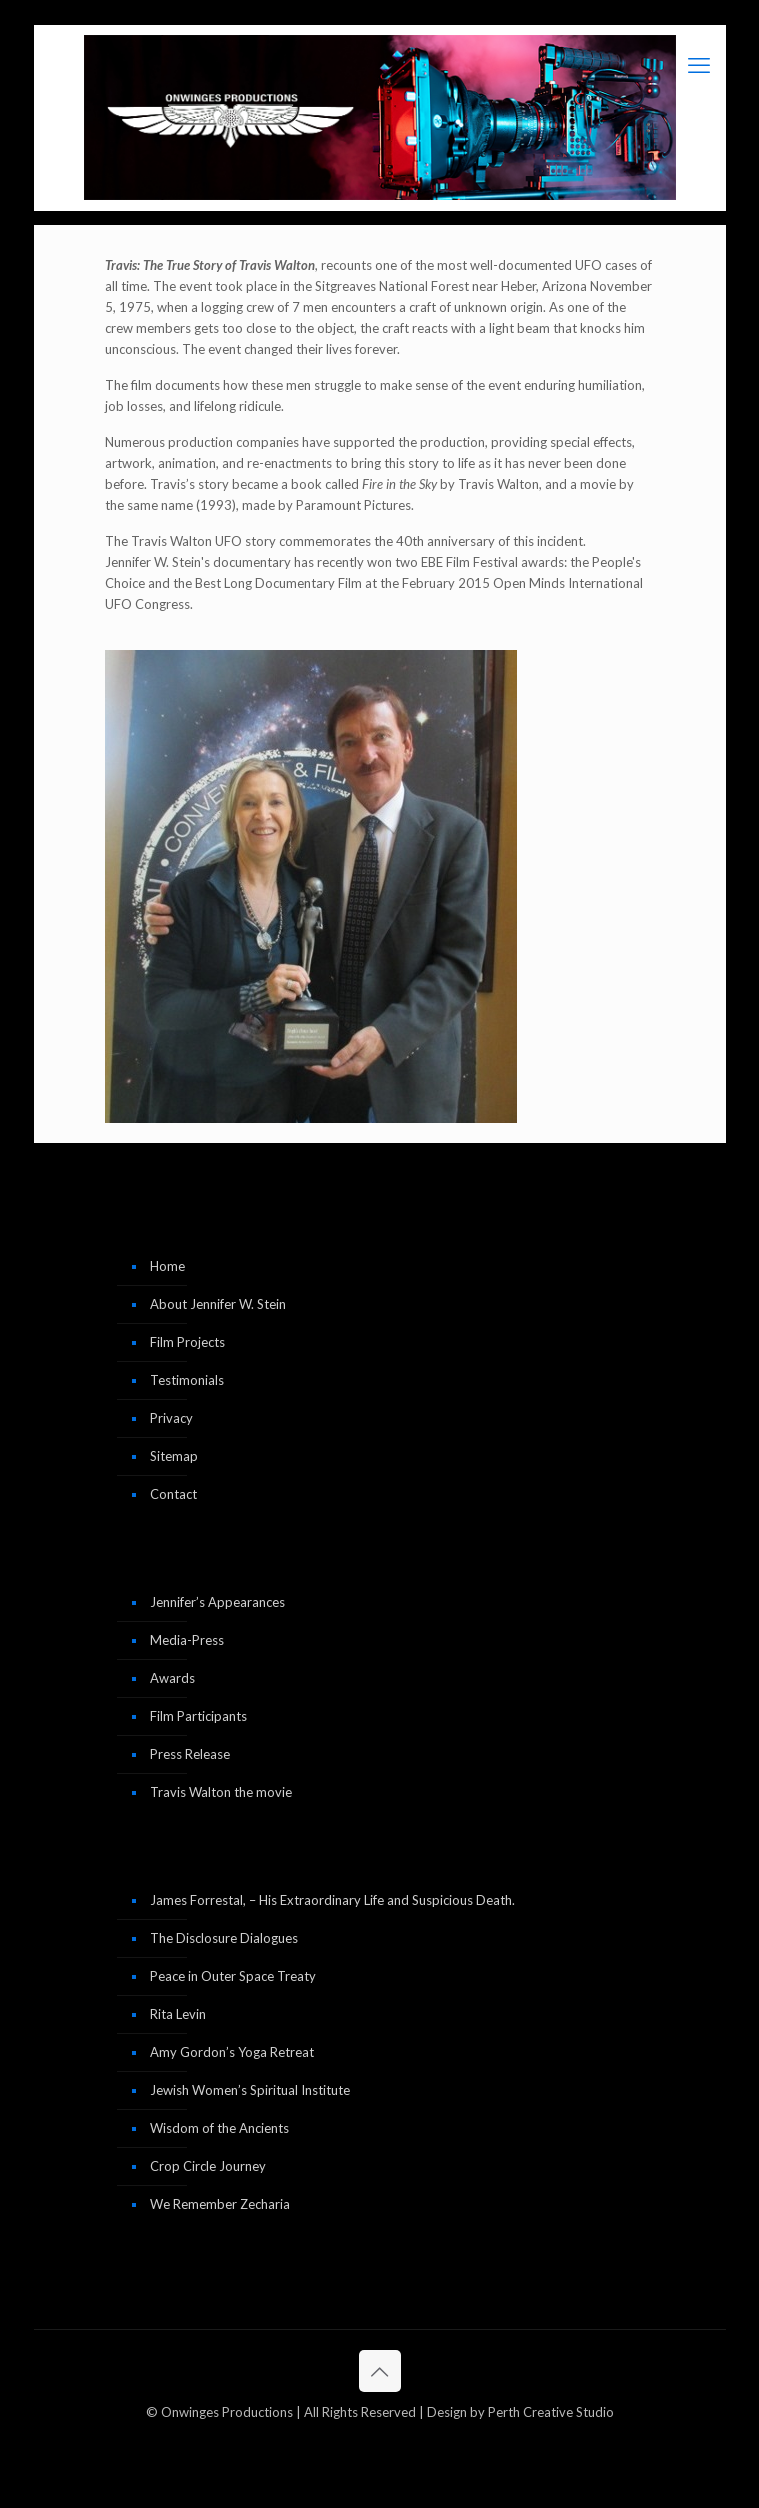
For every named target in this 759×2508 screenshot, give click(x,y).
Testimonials (187, 1380)
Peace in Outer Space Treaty (233, 1976)
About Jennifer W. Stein (218, 1304)
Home (167, 1266)
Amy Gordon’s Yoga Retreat (232, 2052)
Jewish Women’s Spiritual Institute (250, 2090)
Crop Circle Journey (208, 2166)
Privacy (171, 1418)
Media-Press (187, 1640)
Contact (173, 1494)
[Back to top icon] (380, 2371)
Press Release (190, 1754)
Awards (172, 1678)
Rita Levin (178, 2014)
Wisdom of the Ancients (219, 2128)
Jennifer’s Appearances (217, 1602)
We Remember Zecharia (220, 2204)
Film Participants (198, 1716)
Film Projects (187, 1342)
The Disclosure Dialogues (224, 1938)
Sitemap (174, 1456)
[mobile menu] (699, 65)
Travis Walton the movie (221, 1792)
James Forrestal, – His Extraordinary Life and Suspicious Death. (332, 1900)
